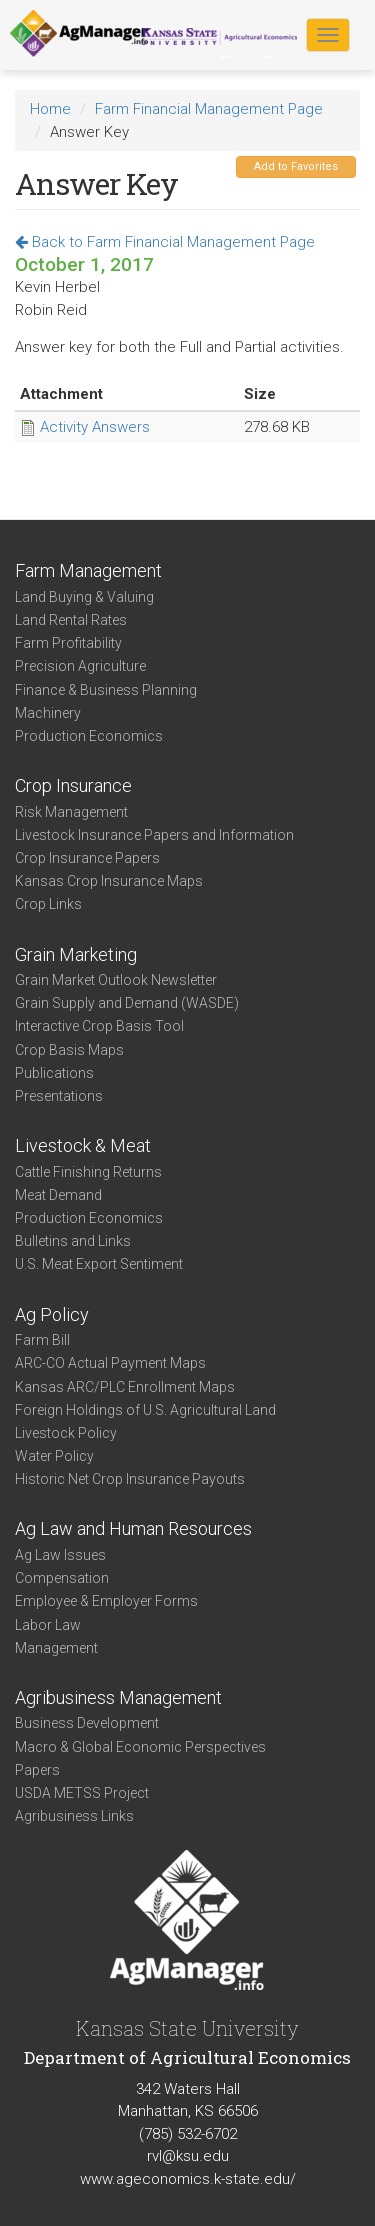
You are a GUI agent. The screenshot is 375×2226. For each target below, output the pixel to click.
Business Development (87, 1723)
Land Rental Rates (71, 620)
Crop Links (48, 904)
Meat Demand (58, 1195)
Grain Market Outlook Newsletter (116, 980)
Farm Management (88, 570)
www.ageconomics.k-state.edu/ (188, 2179)
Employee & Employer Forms (106, 1601)
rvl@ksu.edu (188, 2156)
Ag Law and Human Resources (133, 1528)
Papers (37, 1770)
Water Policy (54, 1456)
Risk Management (71, 812)
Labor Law (48, 1625)
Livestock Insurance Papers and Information (154, 835)
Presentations (59, 1096)
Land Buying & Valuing (84, 597)
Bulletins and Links (73, 1241)
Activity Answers (95, 427)
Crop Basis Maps (69, 1050)
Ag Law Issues (60, 1555)
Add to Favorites (296, 166)
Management (56, 1648)
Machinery (48, 713)
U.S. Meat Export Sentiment (99, 1264)
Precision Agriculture (80, 666)
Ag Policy (52, 1314)
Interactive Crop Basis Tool (99, 1026)
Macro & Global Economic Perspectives (140, 1747)
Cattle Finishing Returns (88, 1172)
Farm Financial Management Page (209, 109)
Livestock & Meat (83, 1145)
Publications (54, 1073)
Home (50, 109)
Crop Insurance (73, 785)
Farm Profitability (68, 643)
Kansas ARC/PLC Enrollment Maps (125, 1387)
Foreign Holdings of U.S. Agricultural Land (145, 1410)
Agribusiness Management (118, 1697)
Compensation (62, 1578)
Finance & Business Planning (106, 690)
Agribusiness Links (74, 1816)
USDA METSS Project (82, 1793)
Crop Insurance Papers (87, 858)
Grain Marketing (76, 954)
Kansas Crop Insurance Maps (109, 881)
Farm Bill (42, 1340)
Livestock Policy (66, 1433)
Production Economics (89, 736)
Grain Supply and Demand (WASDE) (127, 1003)
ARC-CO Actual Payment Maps (110, 1363)
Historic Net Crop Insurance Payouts (130, 1479)
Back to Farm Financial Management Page (165, 242)
